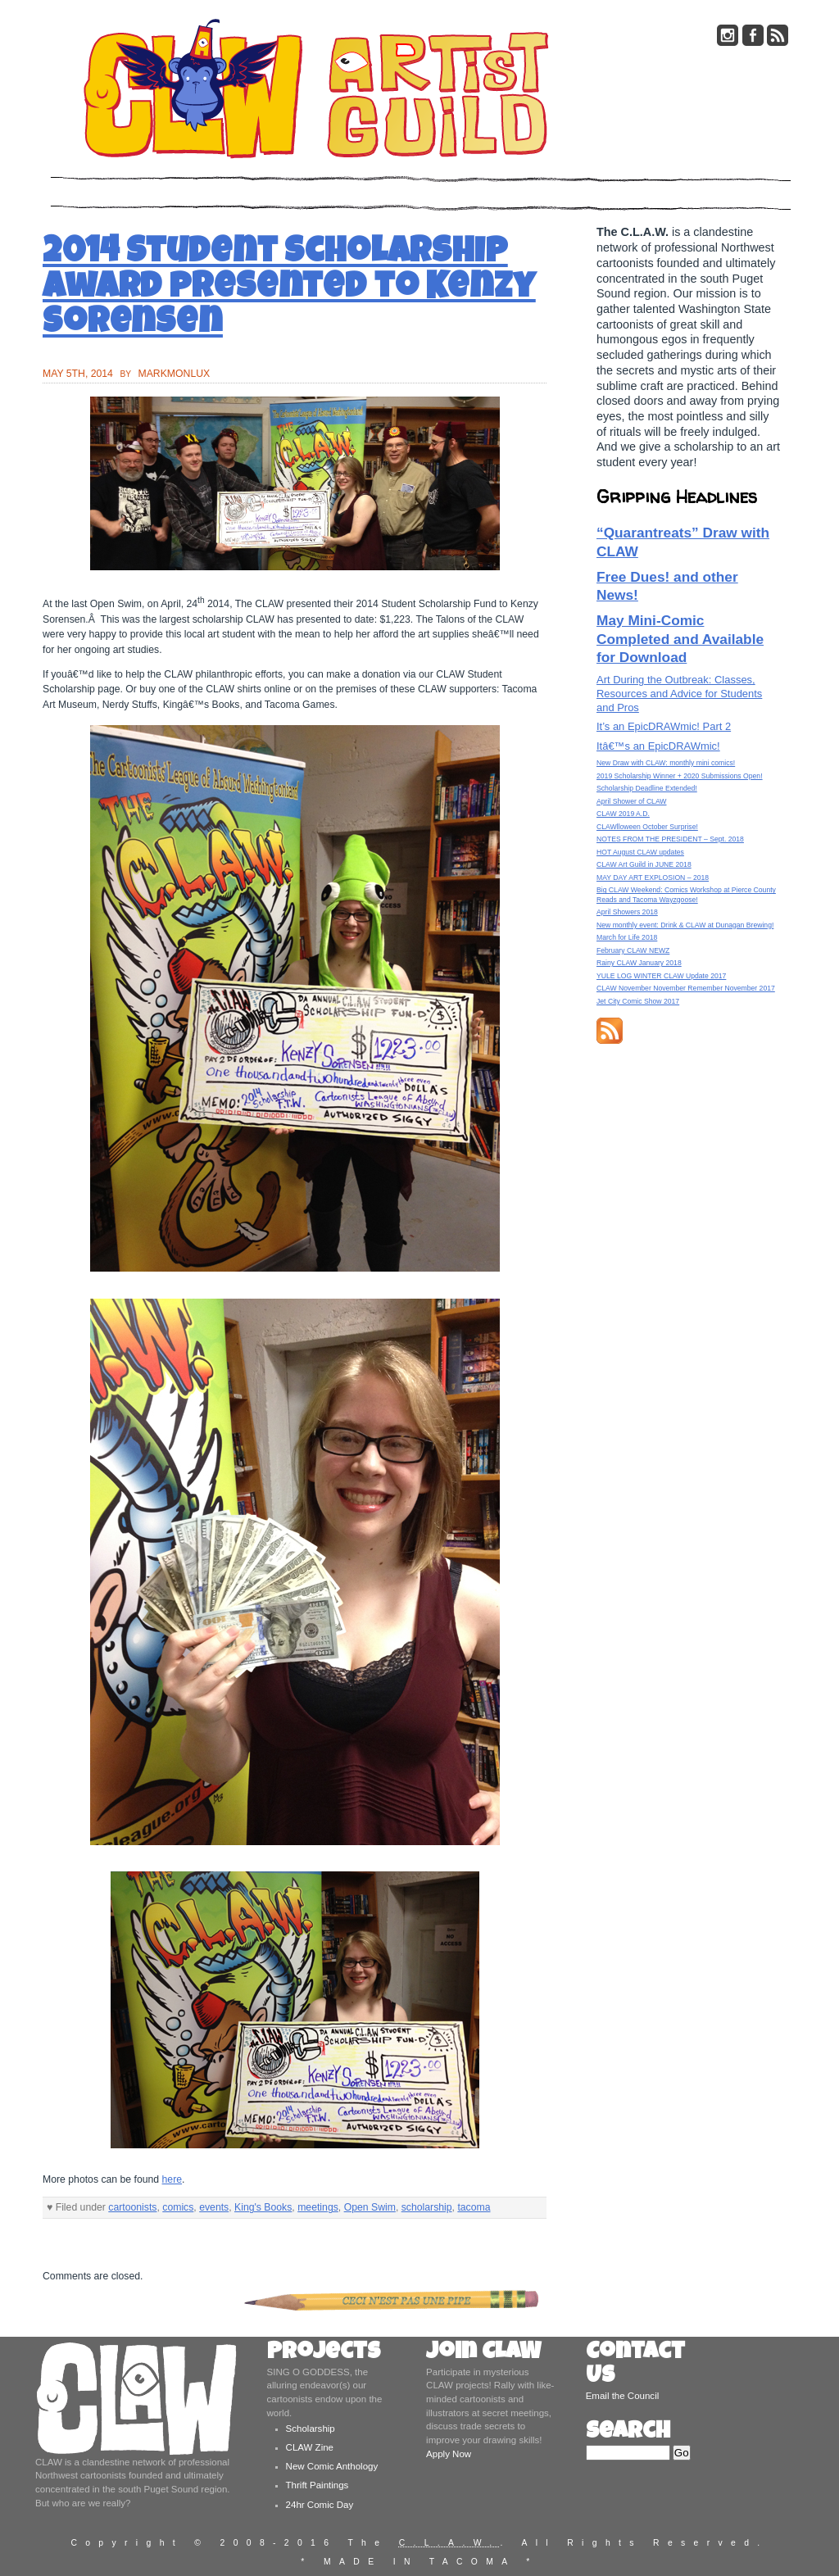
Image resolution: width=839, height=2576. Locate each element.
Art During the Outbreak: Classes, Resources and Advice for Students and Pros (679, 693)
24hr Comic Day (320, 2505)
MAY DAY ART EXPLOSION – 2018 (652, 877)
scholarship (426, 2207)
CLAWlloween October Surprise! (647, 827)
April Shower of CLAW (631, 801)
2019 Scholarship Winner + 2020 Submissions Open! (679, 776)
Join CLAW (483, 2353)
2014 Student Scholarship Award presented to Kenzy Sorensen (289, 289)
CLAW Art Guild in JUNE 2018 (644, 864)
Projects (323, 2353)
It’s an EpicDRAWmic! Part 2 (663, 726)
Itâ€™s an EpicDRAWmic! (658, 746)
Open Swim (370, 2207)
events (214, 2207)
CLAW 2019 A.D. (623, 814)
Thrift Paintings (317, 2485)
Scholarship (310, 2428)
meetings (317, 2207)
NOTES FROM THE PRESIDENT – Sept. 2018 (670, 839)
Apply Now (448, 2454)
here (172, 2179)
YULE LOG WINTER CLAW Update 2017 (661, 976)
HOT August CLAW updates (640, 852)
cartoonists (132, 2207)
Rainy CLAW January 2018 (639, 963)
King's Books (263, 2207)
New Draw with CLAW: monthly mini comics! (665, 763)
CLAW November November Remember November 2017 (685, 988)
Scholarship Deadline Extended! (646, 788)
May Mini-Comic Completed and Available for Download (680, 638)
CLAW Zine (309, 2447)
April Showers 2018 (627, 912)
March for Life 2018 (626, 937)
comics (177, 2207)
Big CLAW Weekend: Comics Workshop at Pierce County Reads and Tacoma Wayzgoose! (686, 894)
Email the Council (623, 2396)
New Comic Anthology (332, 2466)
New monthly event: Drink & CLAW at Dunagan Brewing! (684, 925)
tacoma (473, 2207)
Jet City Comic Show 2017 (637, 1001)
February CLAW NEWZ (632, 950)
